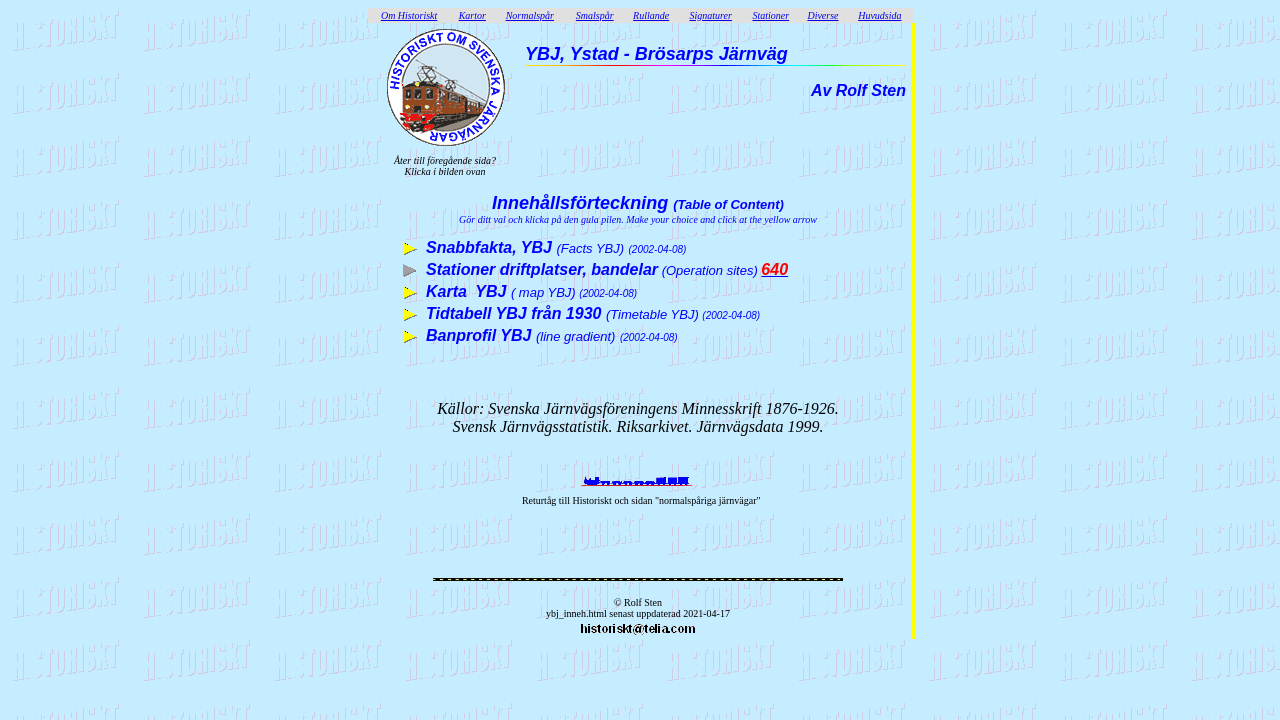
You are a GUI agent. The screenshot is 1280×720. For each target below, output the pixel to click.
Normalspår (530, 15)
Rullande (651, 15)
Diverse (822, 15)
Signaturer (711, 15)
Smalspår (595, 15)
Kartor (472, 15)
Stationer (770, 15)
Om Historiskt (409, 15)
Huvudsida (879, 15)
